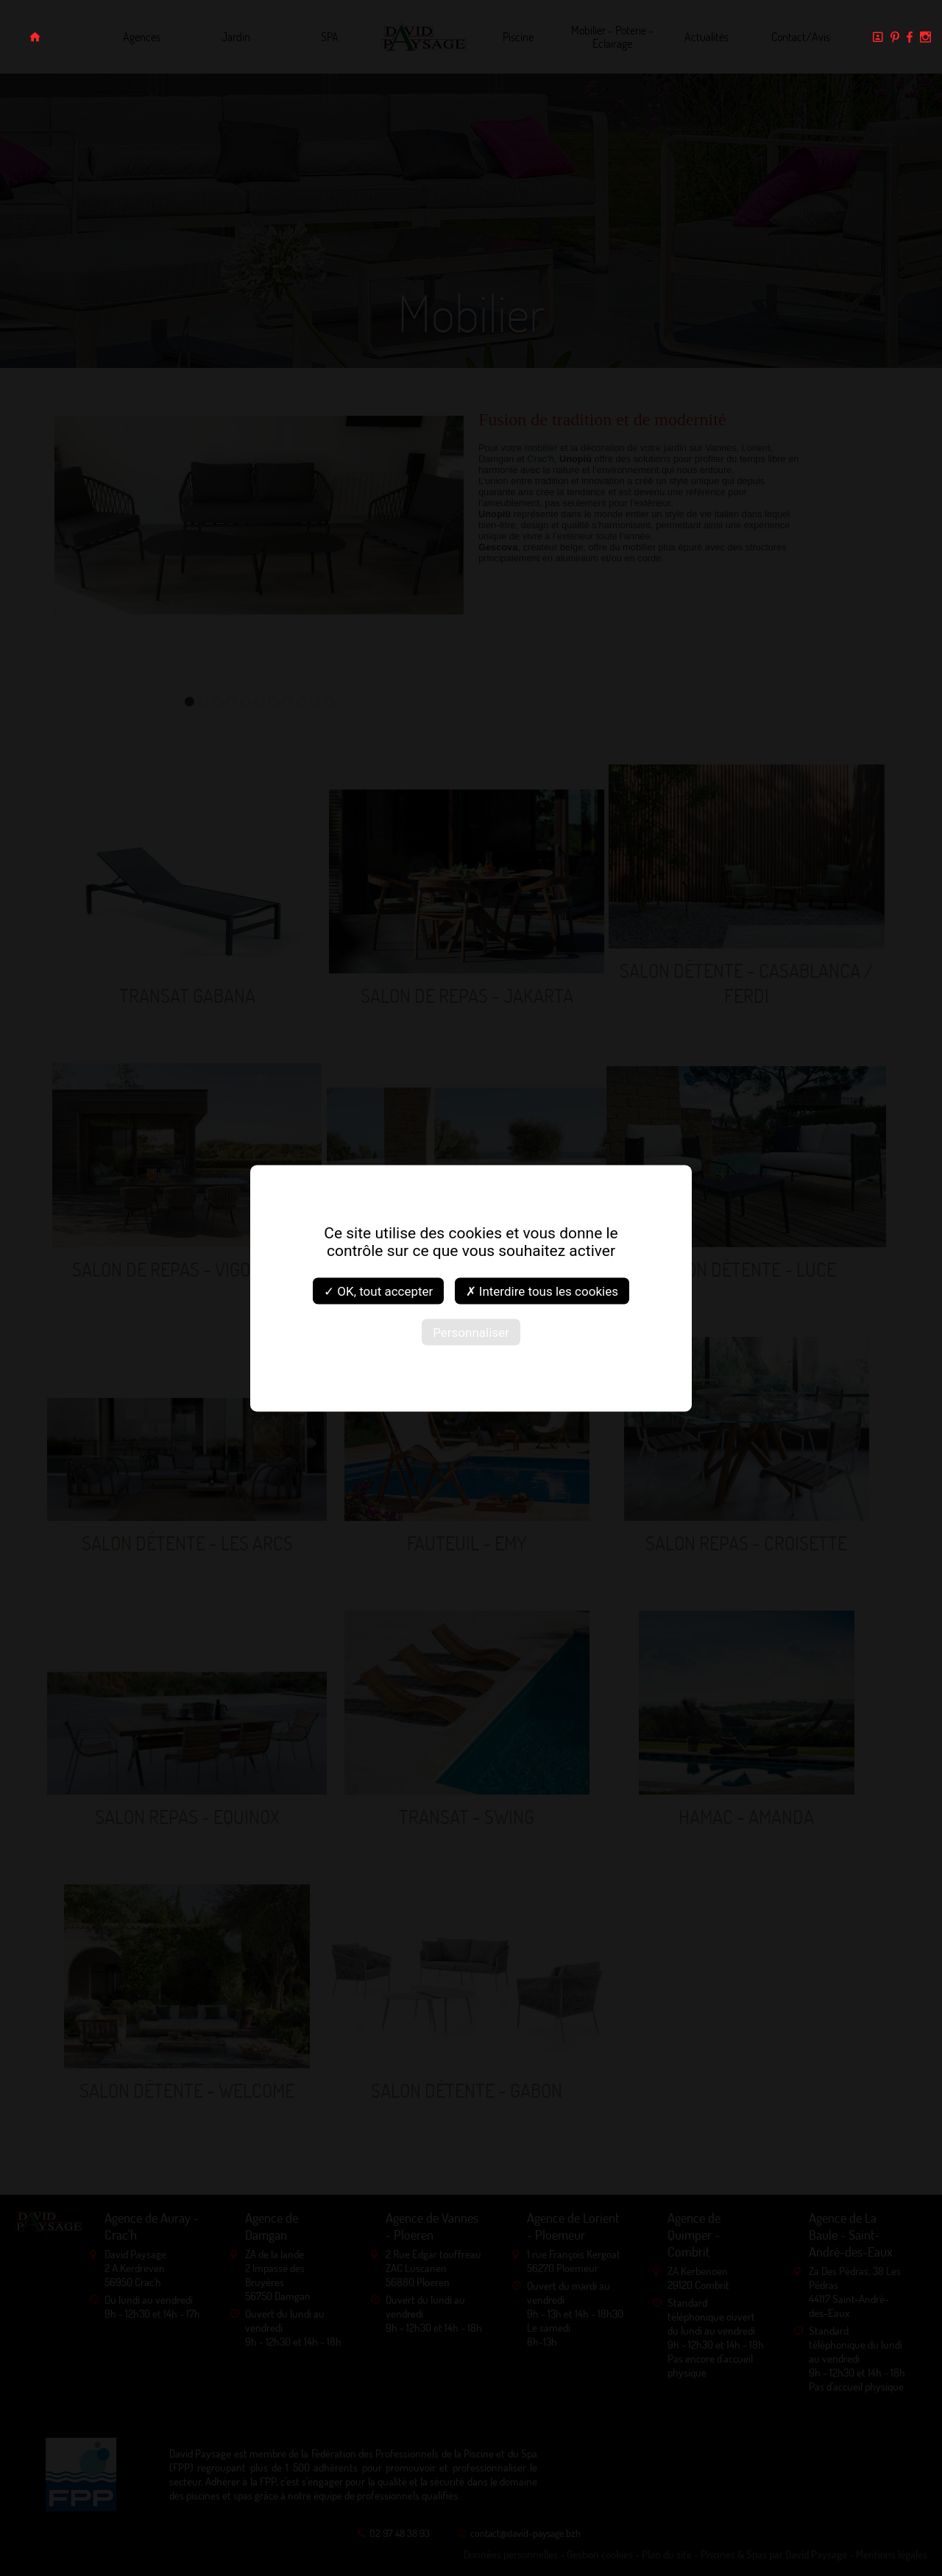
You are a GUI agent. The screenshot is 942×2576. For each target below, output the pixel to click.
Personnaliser (471, 1331)
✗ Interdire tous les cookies (542, 1290)
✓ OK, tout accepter (378, 1290)
